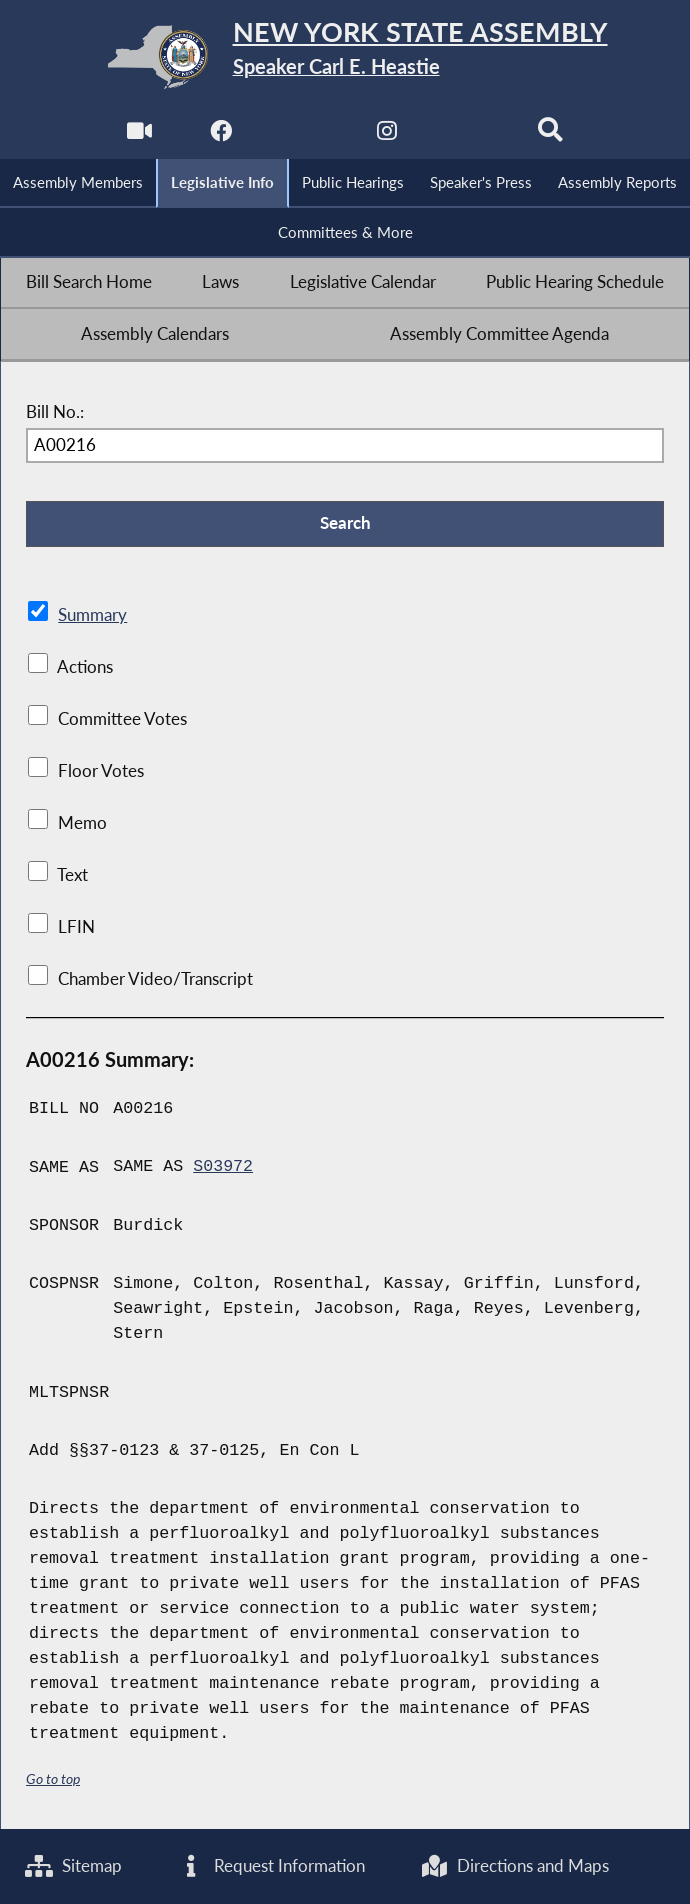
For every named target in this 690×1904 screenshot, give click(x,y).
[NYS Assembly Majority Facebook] (221, 136)
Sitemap (73, 1866)
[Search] (551, 136)
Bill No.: (55, 413)
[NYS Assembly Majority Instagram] (386, 136)
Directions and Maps (515, 1866)
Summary (92, 616)
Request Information (271, 1866)
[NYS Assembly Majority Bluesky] (468, 136)
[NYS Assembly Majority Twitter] (303, 136)
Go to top (53, 1778)
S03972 (223, 1168)
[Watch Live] (138, 136)
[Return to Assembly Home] (344, 57)
